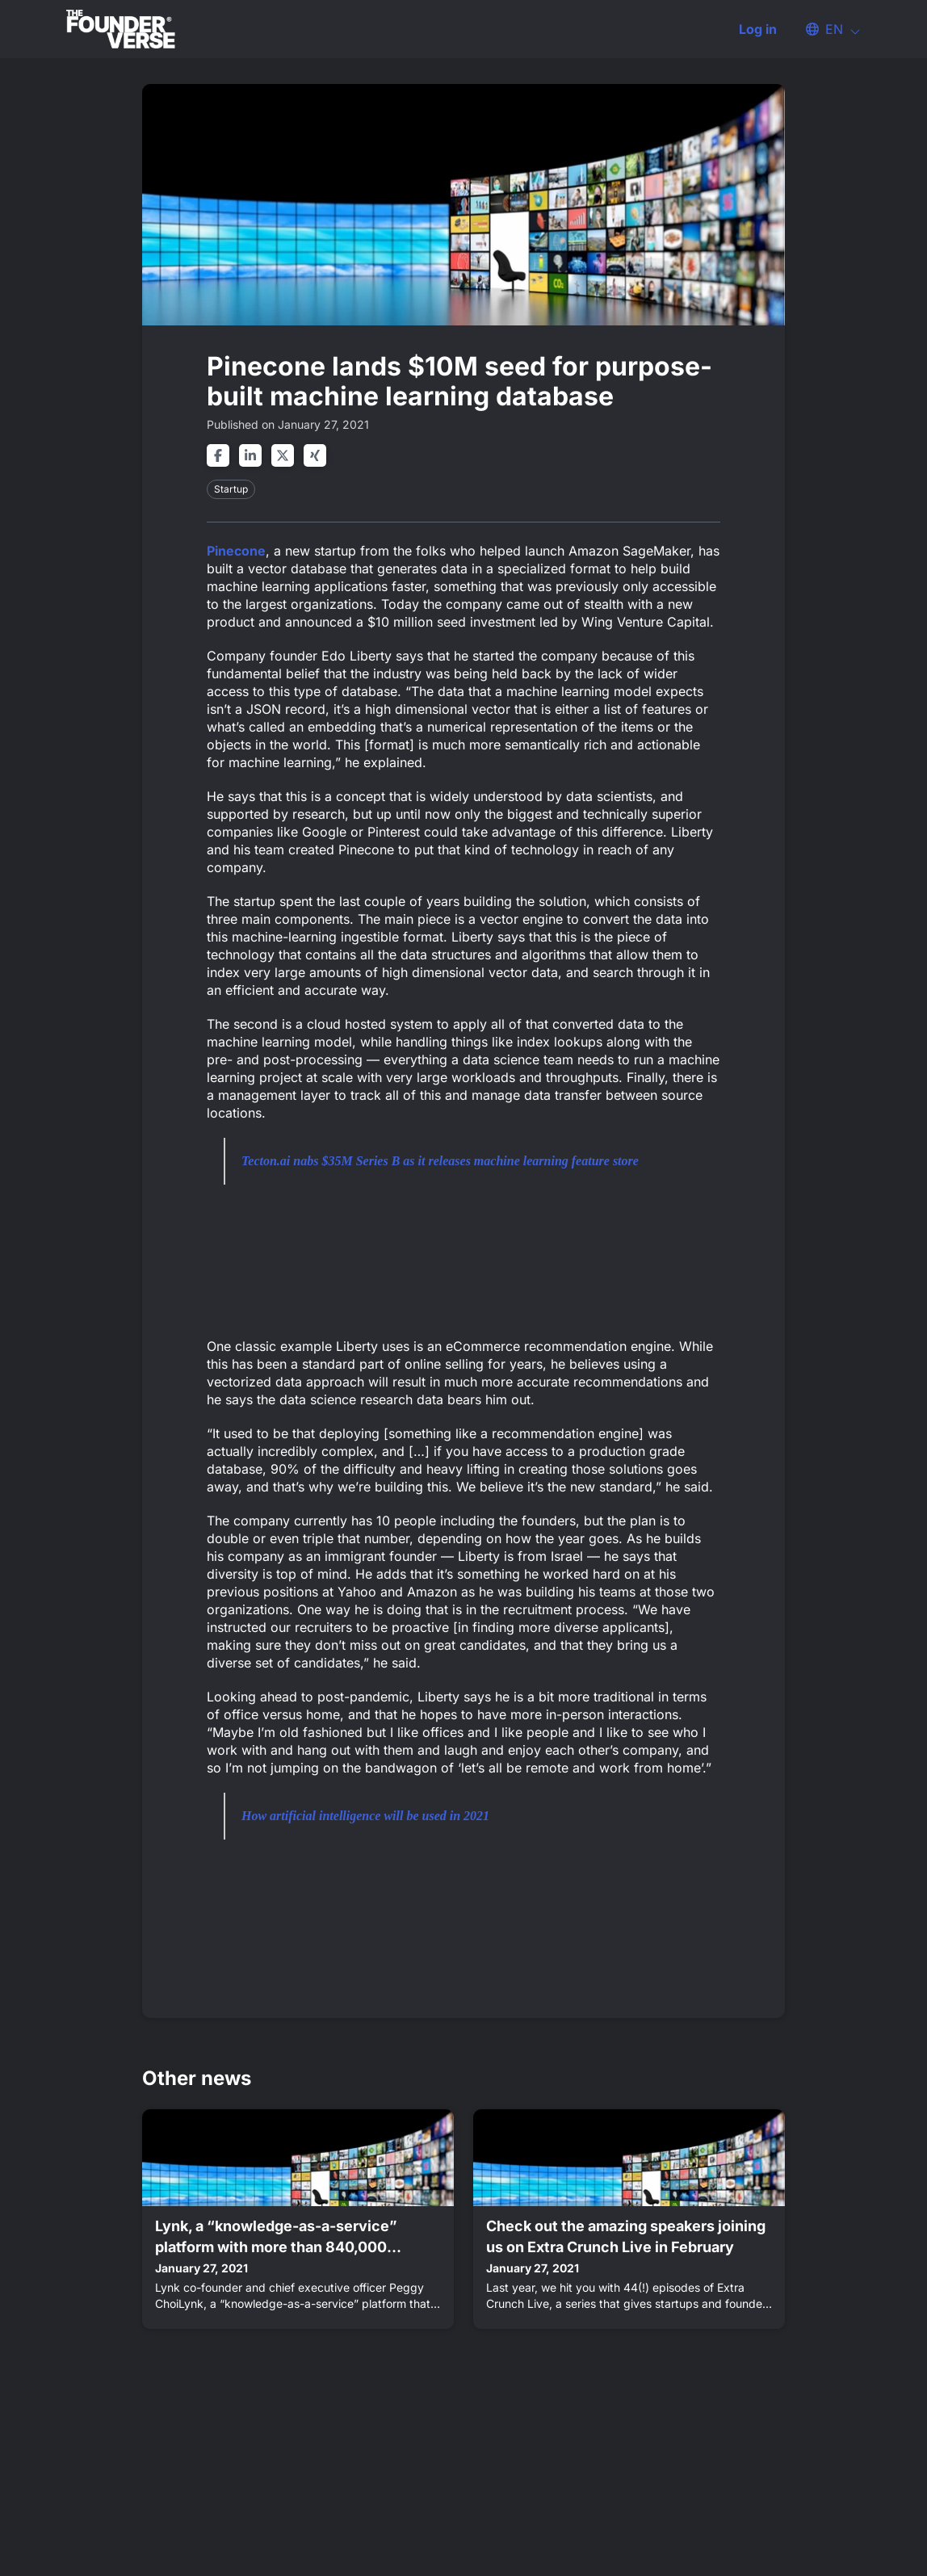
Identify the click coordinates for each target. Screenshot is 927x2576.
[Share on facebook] (218, 455)
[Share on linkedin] (250, 455)
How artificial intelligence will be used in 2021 (365, 1816)
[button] (825, 29)
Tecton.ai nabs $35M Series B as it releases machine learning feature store (440, 1161)
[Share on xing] (315, 455)
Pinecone (236, 551)
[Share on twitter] (282, 455)
